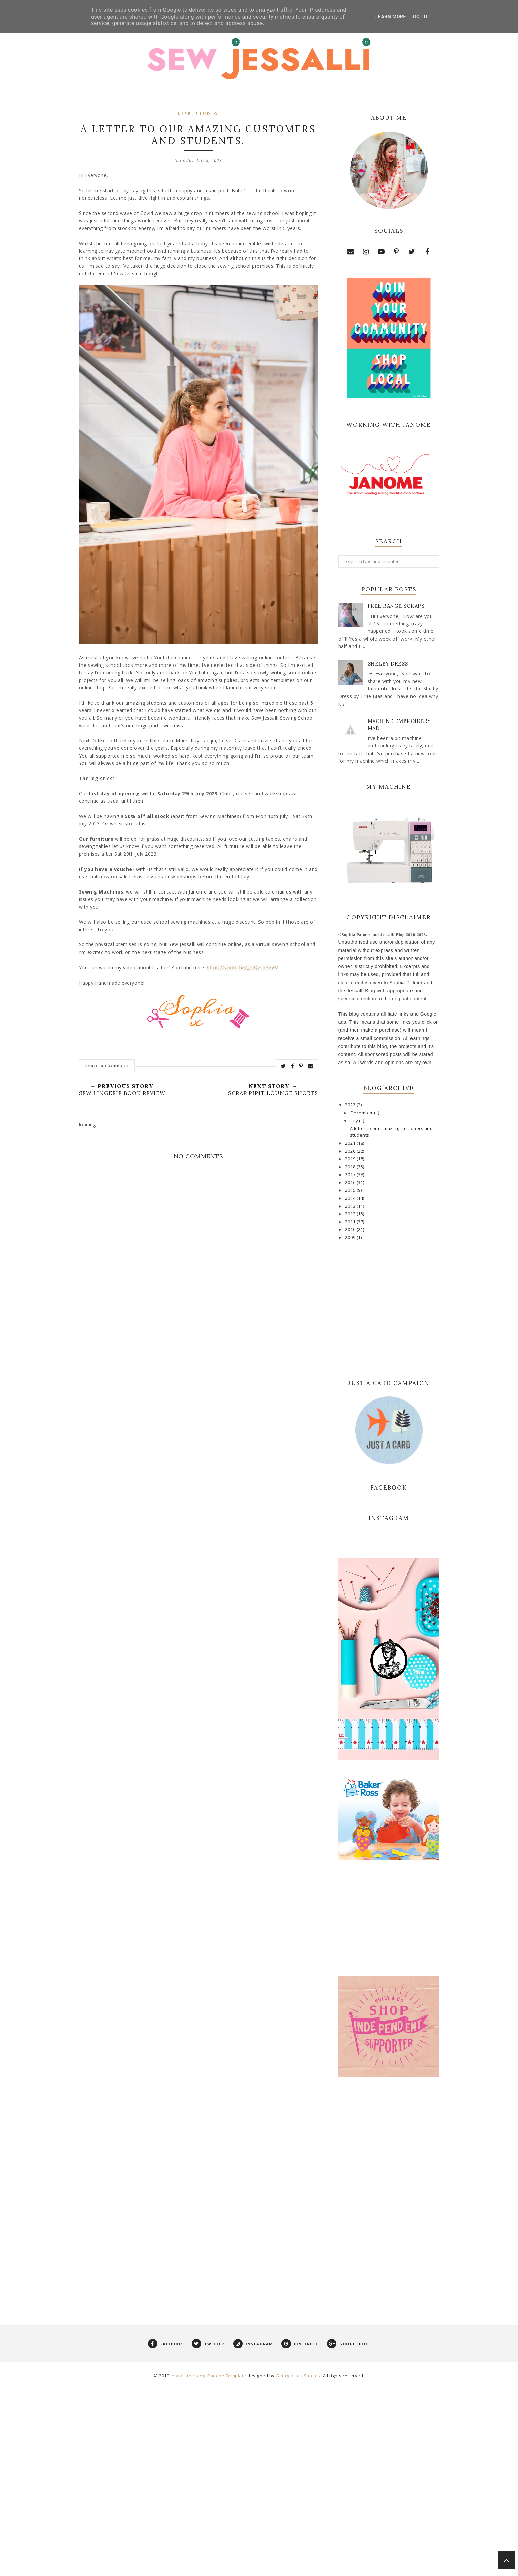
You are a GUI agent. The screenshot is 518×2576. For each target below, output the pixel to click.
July (355, 1121)
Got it (420, 16)
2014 (351, 1198)
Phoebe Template (226, 2567)
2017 (351, 1175)
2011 (351, 1222)
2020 (351, 1151)
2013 (351, 1206)
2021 (351, 1143)
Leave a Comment (106, 1066)
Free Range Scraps (396, 606)
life (185, 114)
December (362, 1113)
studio (207, 114)
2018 (351, 1167)
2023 (351, 1105)
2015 (351, 1190)
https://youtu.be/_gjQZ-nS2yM (243, 968)
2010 (351, 1230)
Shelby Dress (388, 663)
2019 (351, 1159)
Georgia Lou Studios (298, 2567)
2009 (351, 1237)
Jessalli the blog (188, 2567)
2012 (351, 1214)
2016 (351, 1182)
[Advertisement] (388, 2385)
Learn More (390, 16)
